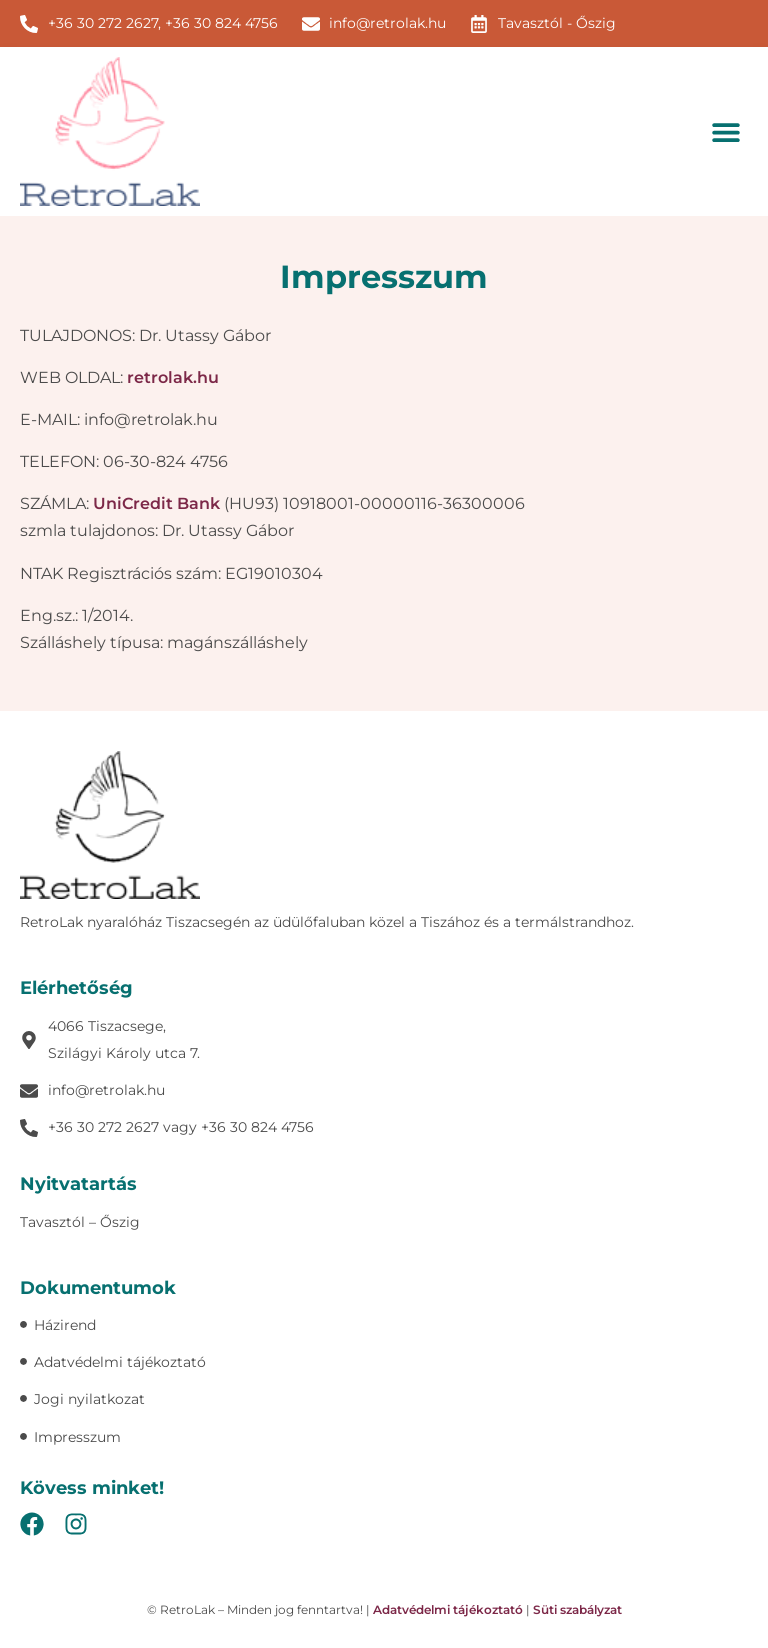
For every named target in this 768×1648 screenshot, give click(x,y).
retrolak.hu (173, 377)
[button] (725, 131)
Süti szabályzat (577, 1609)
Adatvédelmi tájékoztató (448, 1609)
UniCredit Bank (156, 503)
